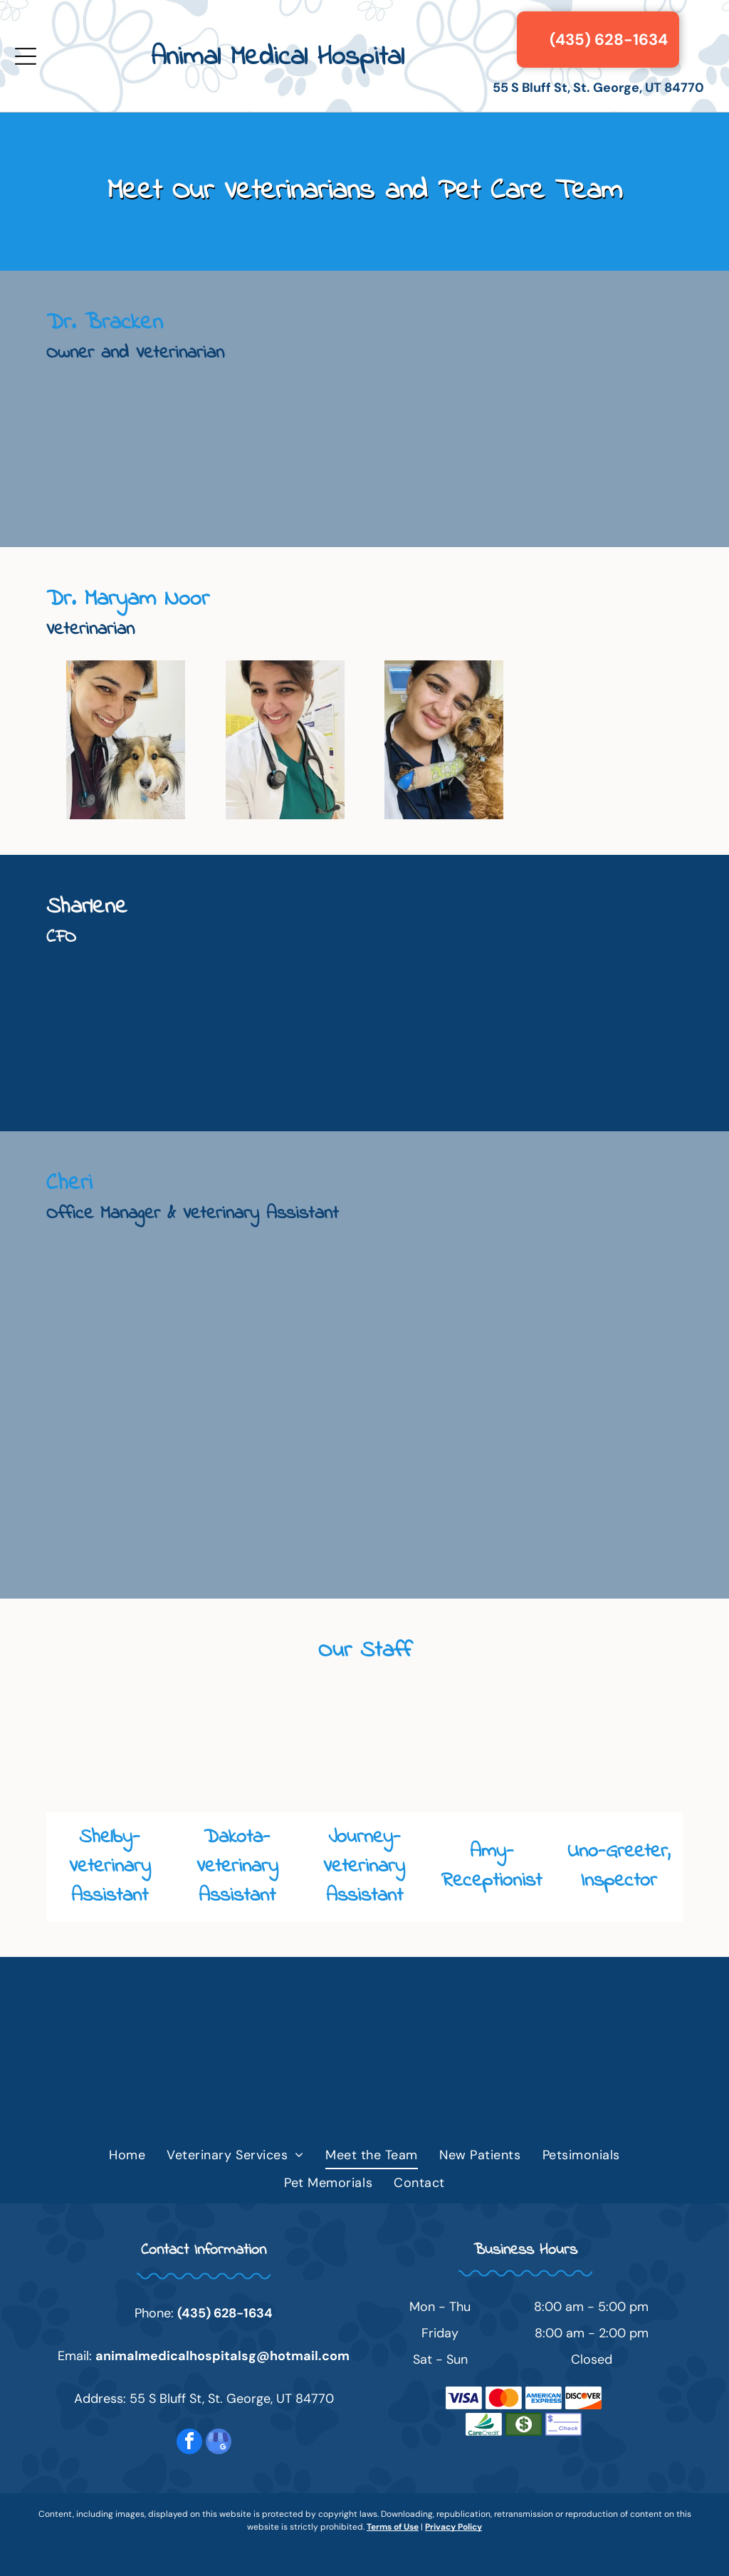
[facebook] (189, 2443)
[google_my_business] (218, 2443)
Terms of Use (393, 2527)
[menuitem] (127, 2155)
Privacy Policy (453, 2527)
